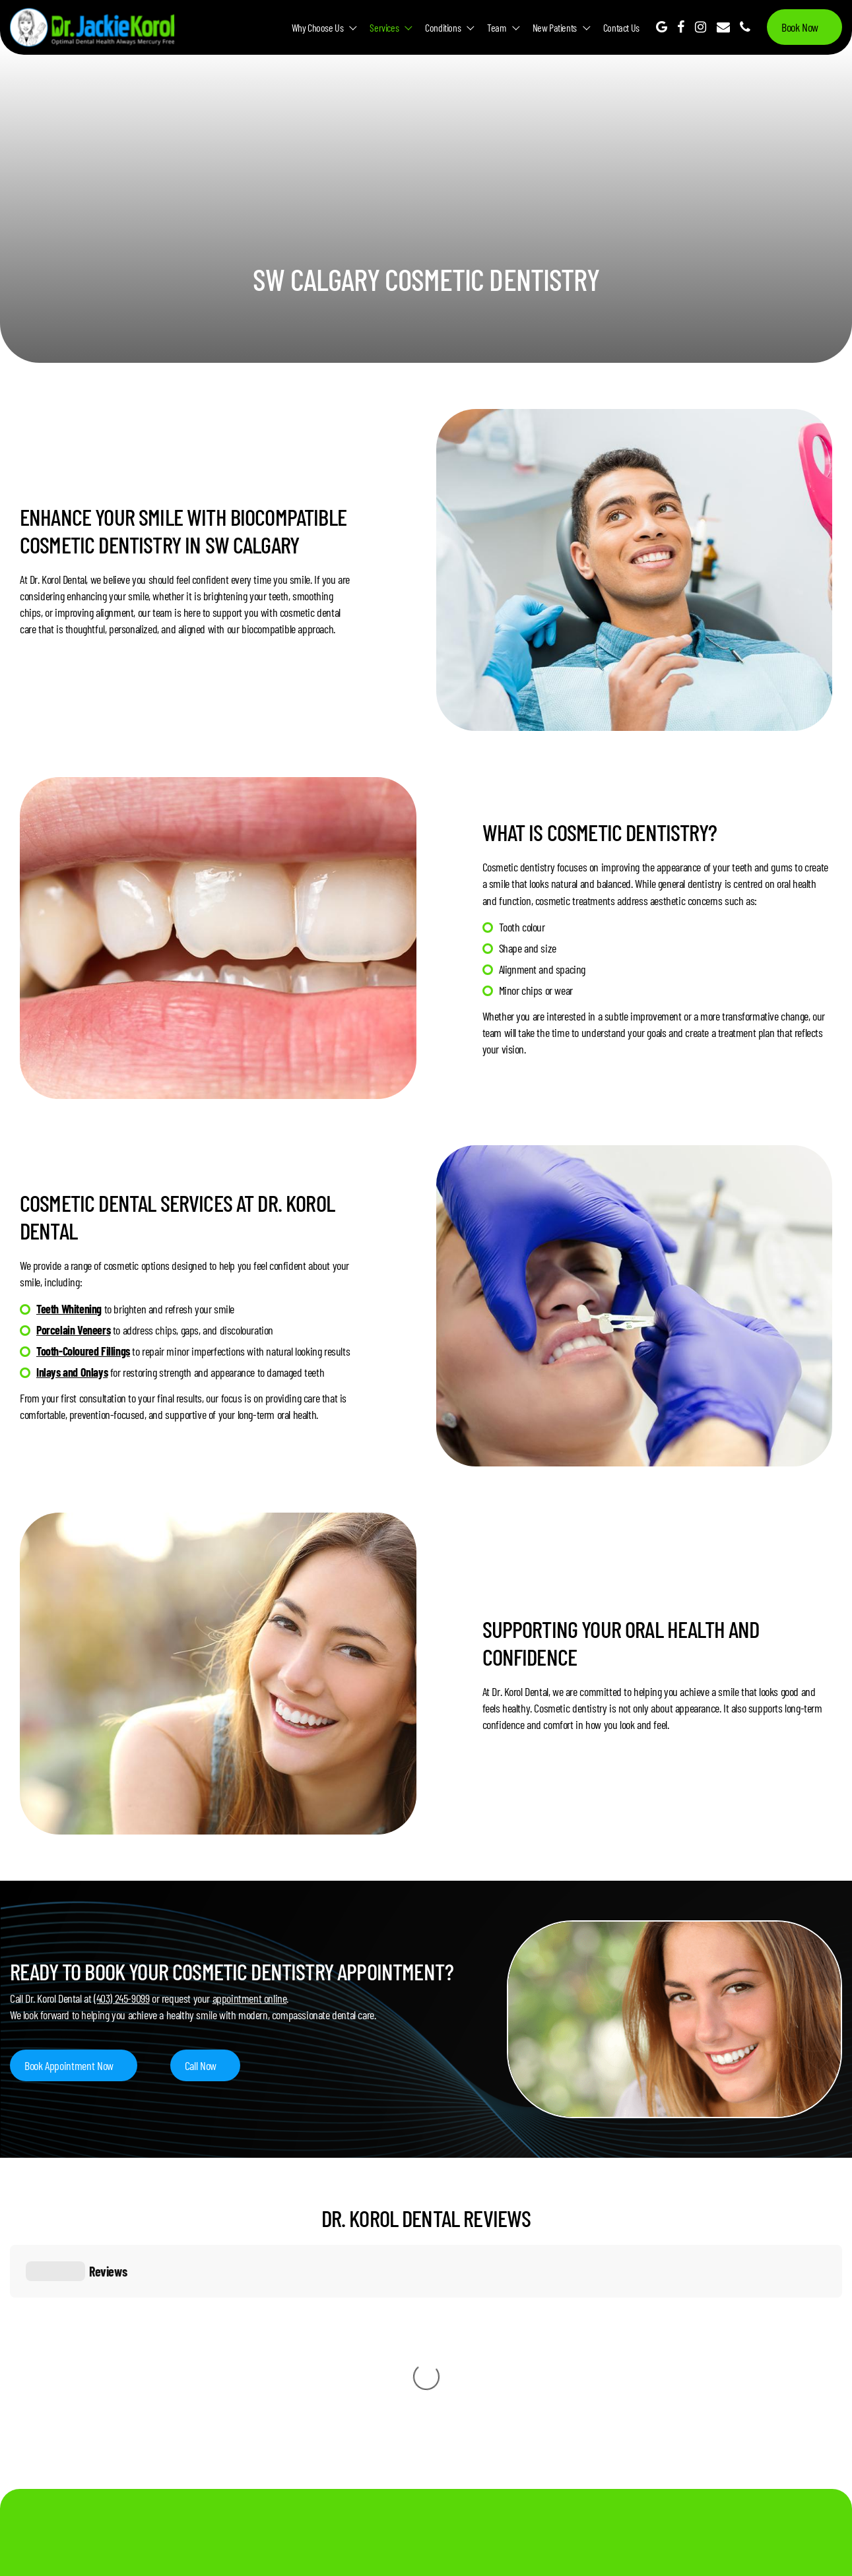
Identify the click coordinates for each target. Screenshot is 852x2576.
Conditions (443, 27)
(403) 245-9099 (121, 1998)
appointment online (250, 1998)
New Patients (555, 27)
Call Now (200, 2065)
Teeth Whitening (69, 1309)
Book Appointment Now (69, 2065)
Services (384, 27)
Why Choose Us (318, 27)
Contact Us (621, 27)
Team (496, 27)
